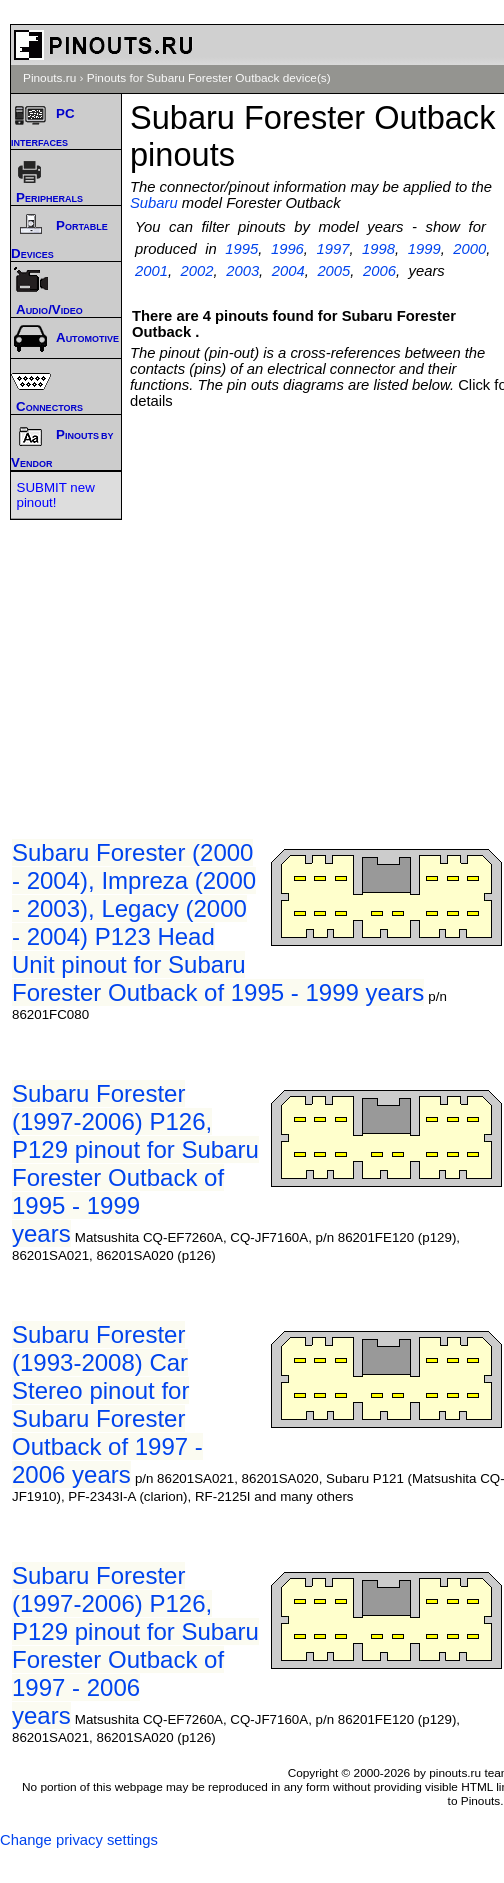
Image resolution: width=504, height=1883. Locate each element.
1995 (241, 249)
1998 (378, 249)
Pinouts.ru (49, 78)
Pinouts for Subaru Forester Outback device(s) (209, 78)
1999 (424, 249)
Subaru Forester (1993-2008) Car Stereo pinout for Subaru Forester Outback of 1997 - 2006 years (107, 1404)
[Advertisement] (242, 602)
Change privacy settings (79, 1840)
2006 (379, 271)
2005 (333, 271)
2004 (288, 271)
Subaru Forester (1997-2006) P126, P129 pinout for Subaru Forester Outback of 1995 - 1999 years (135, 1163)
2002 (197, 271)
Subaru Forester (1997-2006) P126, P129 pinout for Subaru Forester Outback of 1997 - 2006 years (135, 1645)
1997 (333, 249)
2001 (151, 271)
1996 (287, 249)
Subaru (154, 203)
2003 (242, 271)
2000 (469, 249)
